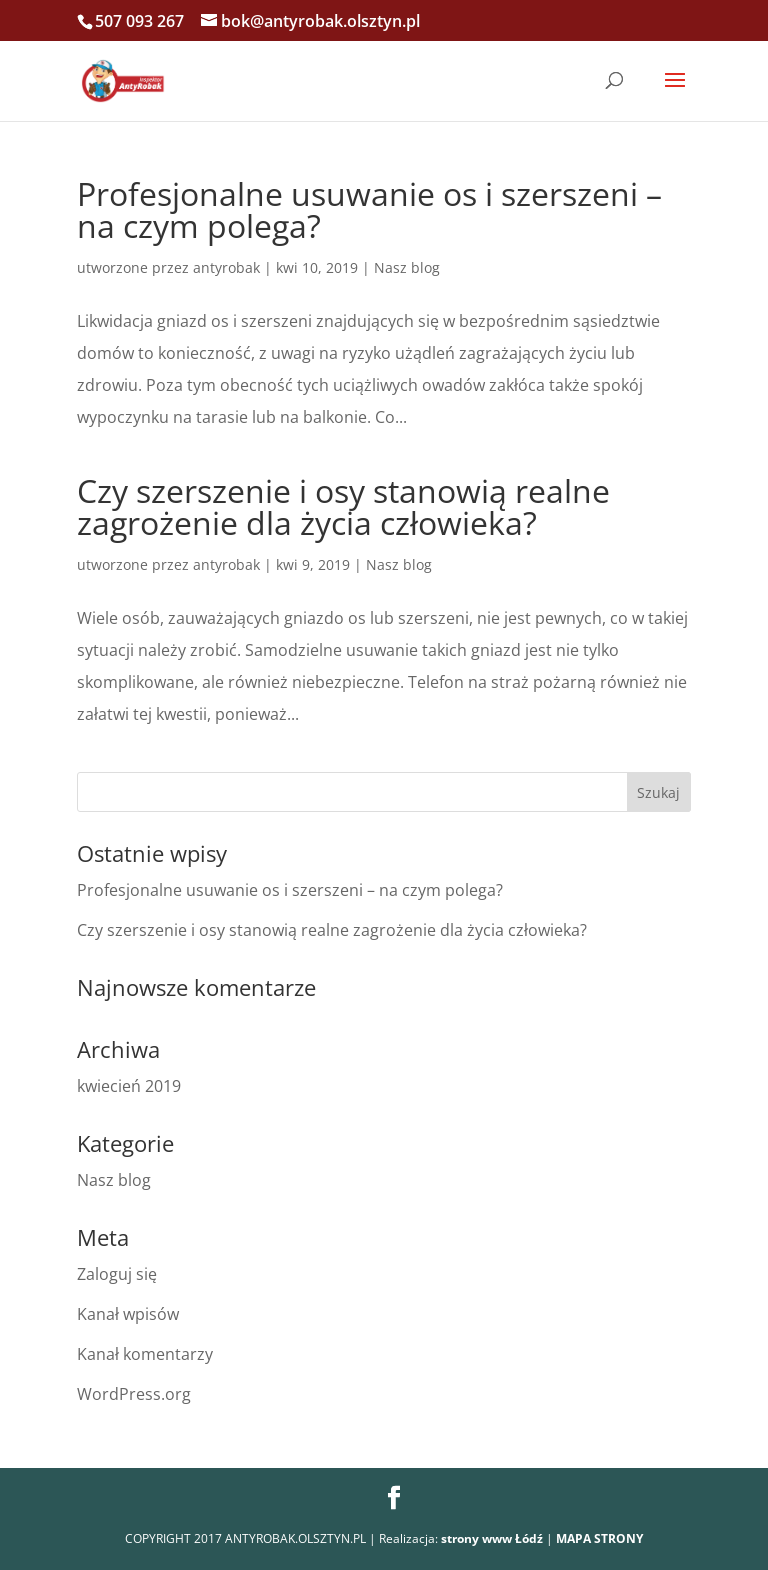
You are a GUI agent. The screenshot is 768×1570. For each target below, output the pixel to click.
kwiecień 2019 (129, 1086)
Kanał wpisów (128, 1314)
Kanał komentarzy (145, 1354)
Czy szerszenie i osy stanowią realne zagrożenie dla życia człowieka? (343, 506)
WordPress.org (134, 1394)
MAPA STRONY (599, 1538)
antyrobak (226, 267)
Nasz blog (407, 267)
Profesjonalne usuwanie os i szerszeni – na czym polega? (369, 209)
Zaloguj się (117, 1274)
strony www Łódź (492, 1538)
